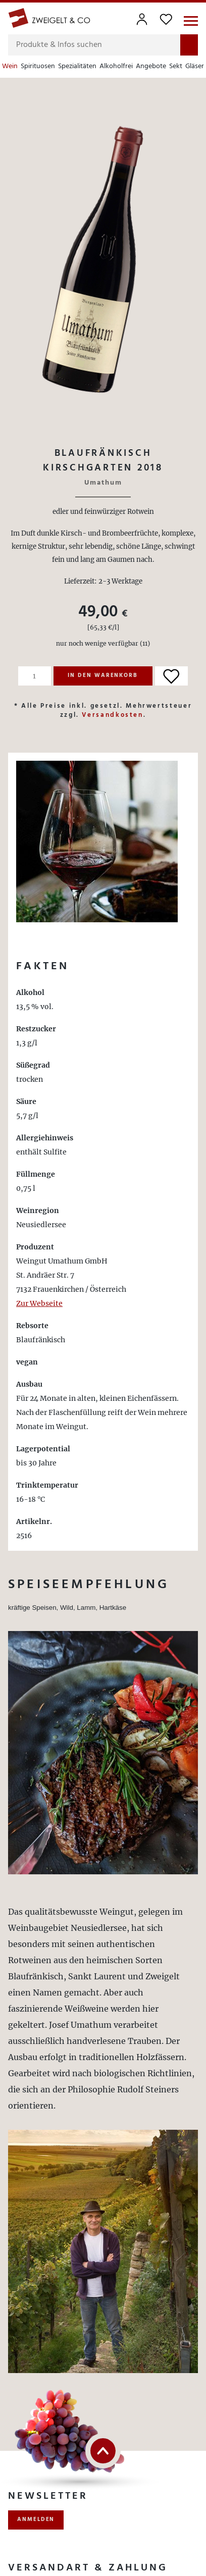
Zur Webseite (39, 1303)
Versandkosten (112, 715)
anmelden (36, 2519)
